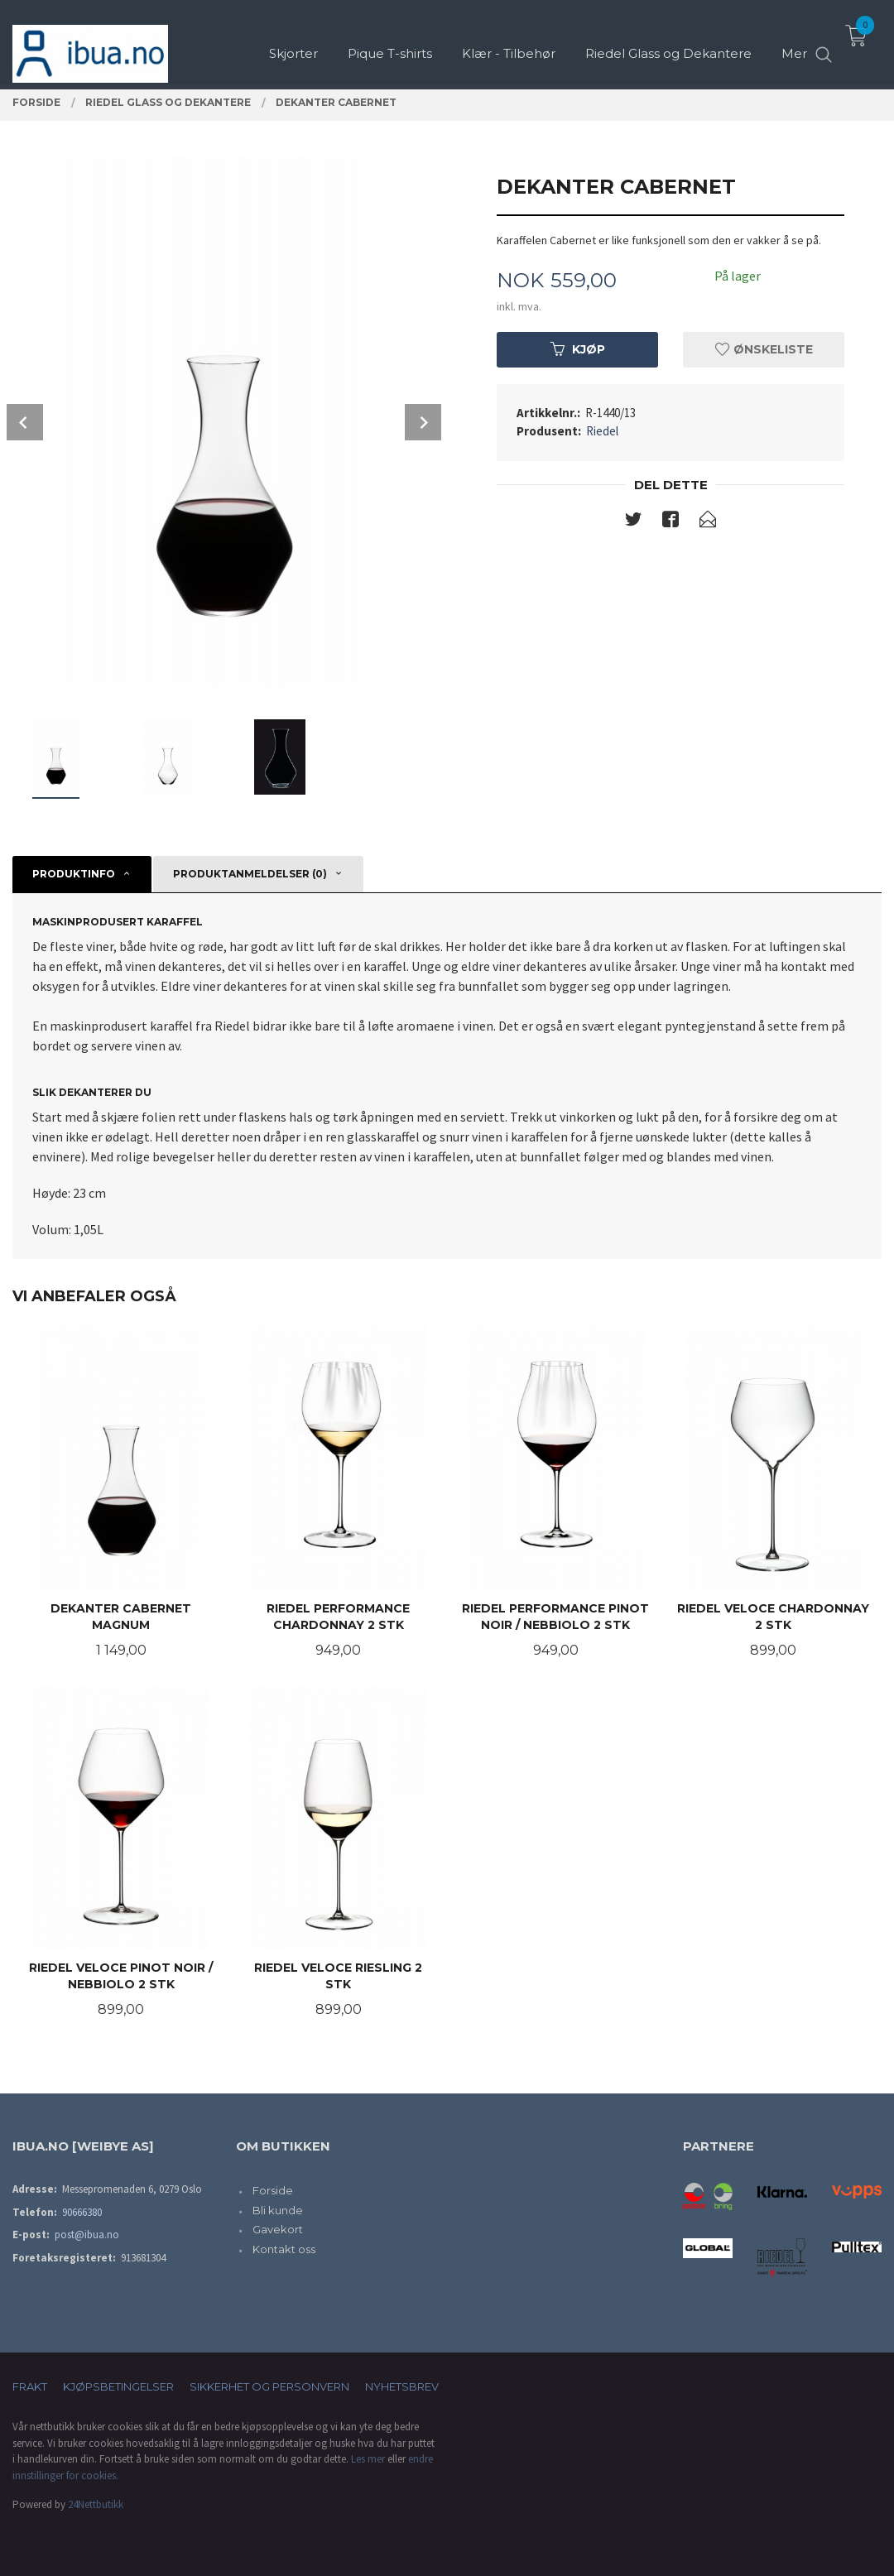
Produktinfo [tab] (73, 873)
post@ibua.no (87, 2235)
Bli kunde (277, 2210)
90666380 (82, 2212)
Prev (25, 422)
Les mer (368, 2459)
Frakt (29, 2386)
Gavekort (277, 2229)
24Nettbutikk (95, 2504)
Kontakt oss (283, 2249)
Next (423, 422)
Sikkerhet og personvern (269, 2386)
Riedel (602, 431)
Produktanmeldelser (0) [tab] (250, 873)
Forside (272, 2190)
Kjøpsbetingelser (118, 2386)
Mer (794, 42)
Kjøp (577, 349)
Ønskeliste (764, 349)
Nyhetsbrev (402, 2386)
